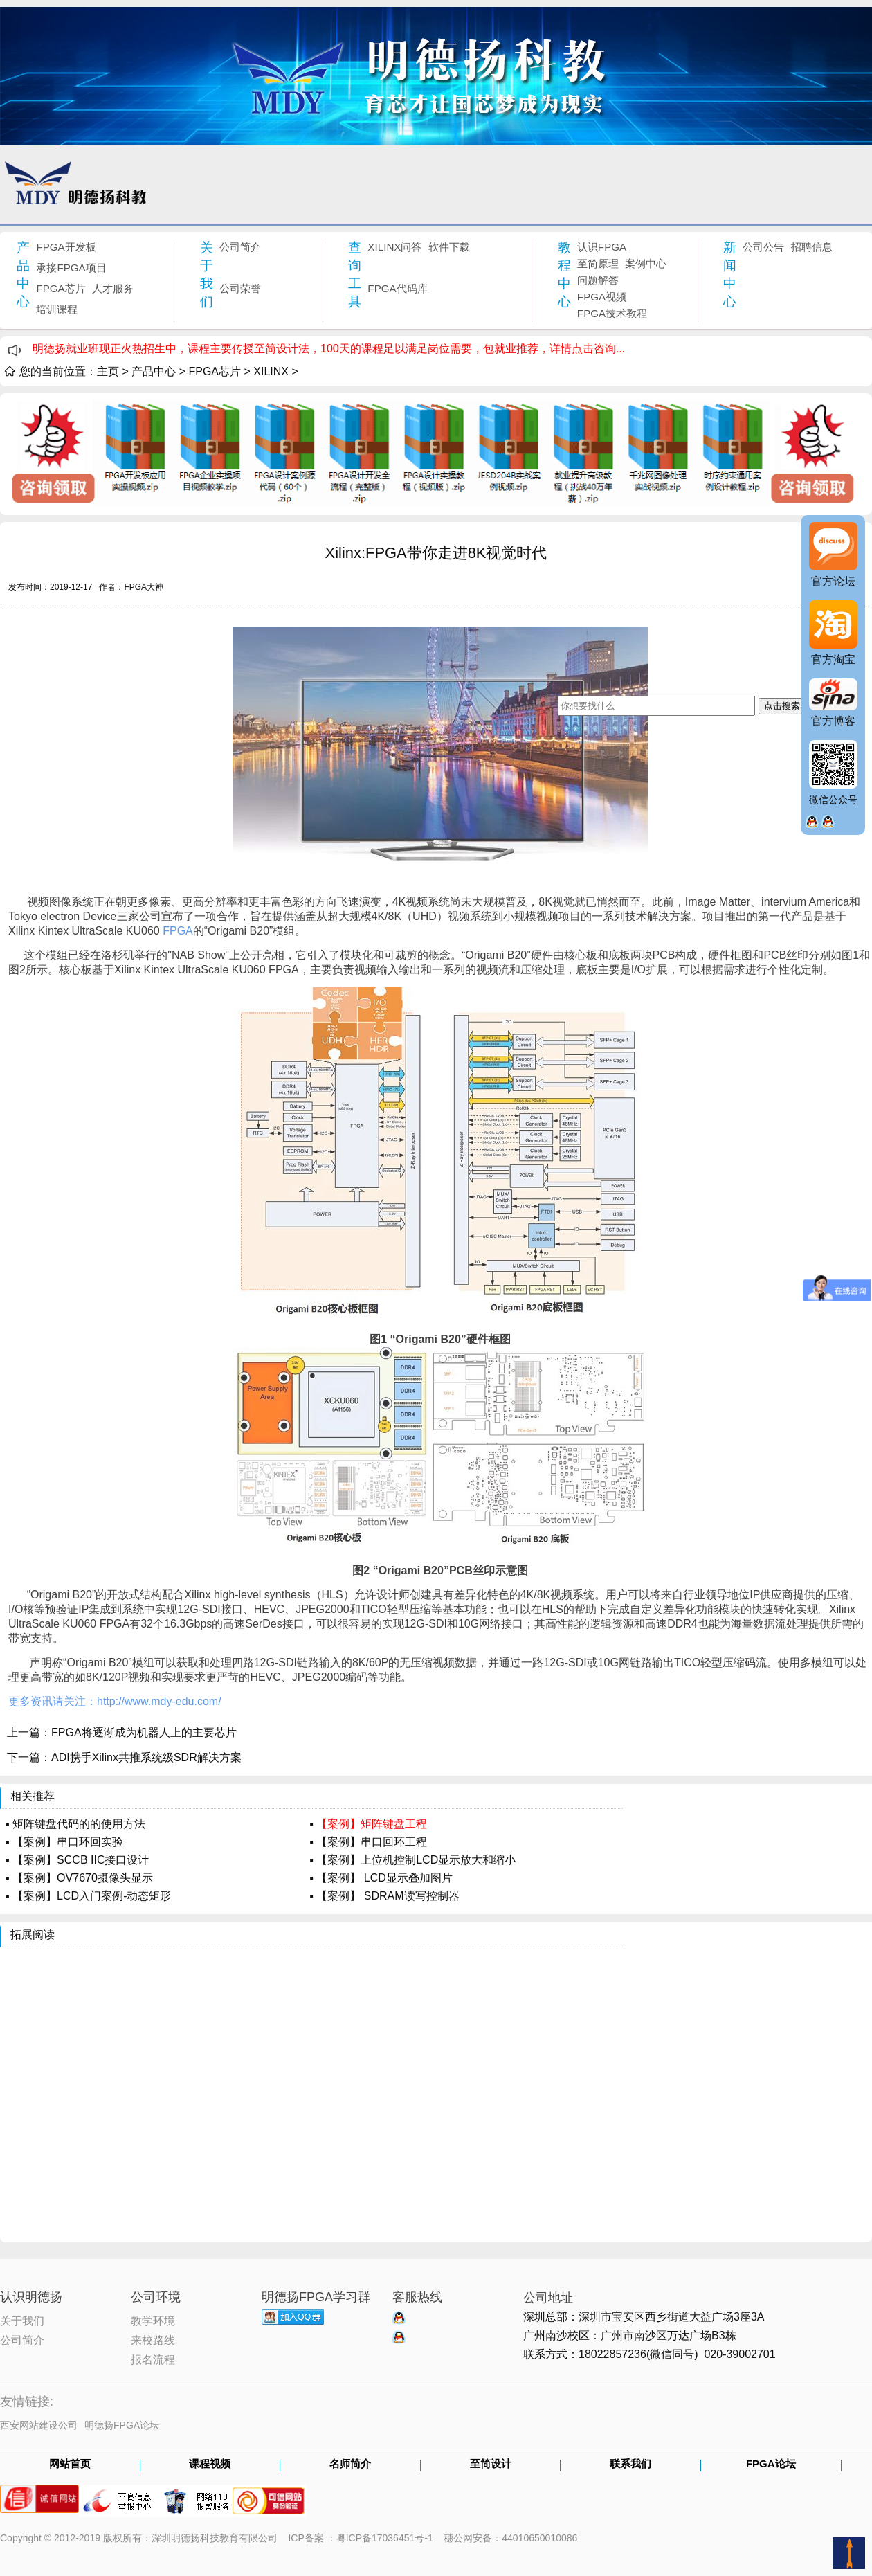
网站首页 (70, 2464)
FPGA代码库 (397, 288)
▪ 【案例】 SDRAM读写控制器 (384, 1896)
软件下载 (449, 247)
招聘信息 (812, 247)
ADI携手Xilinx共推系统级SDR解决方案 (146, 1757)
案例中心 (645, 263)
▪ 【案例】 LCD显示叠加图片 (381, 1878)
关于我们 (206, 274)
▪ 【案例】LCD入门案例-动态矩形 (88, 1896)
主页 (108, 371)
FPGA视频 (601, 297)
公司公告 (763, 247)
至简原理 (598, 263)
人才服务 (113, 288)
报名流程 (153, 2358)
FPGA (115, 1624)
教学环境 (153, 2320)
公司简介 (240, 247)
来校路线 (153, 2339)
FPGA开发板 (66, 247)
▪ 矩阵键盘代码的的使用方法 (75, 1824)
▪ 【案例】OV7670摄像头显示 (79, 1878)
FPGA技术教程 (612, 313)
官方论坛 (833, 581)
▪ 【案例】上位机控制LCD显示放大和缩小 (412, 1860)
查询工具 (354, 274)
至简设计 (490, 2464)
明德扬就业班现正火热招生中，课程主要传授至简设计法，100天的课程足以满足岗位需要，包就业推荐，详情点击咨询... (329, 348)
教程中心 (564, 274)
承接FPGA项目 (71, 267)
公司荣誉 (240, 288)
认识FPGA (601, 247)
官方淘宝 (833, 659)
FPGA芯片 (60, 288)
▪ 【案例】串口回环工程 (368, 1842)
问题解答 (598, 280)
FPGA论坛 (771, 2464)
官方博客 (833, 721)
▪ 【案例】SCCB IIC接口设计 (77, 1860)
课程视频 (209, 2464)
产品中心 (23, 274)
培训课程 (57, 309)
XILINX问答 (394, 247)
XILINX (271, 371)
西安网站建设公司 (39, 2425)
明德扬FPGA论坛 (121, 2425)
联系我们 (630, 2464)
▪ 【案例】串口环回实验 (64, 1842)
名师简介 (350, 2464)
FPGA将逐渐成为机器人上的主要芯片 (144, 1732)
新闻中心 (729, 274)
